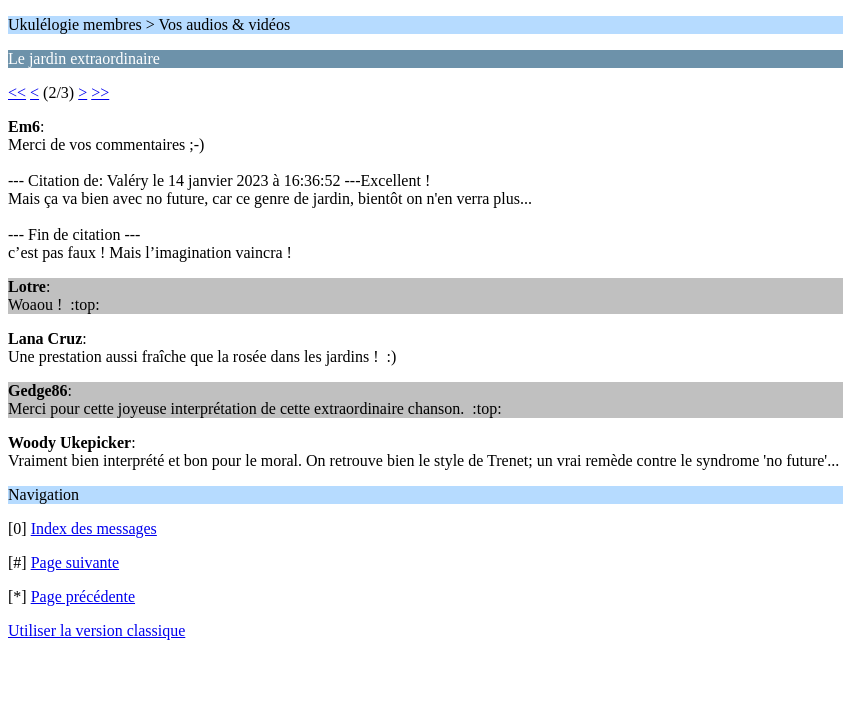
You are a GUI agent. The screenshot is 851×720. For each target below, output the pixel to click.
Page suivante (75, 562)
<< (17, 92)
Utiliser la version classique (96, 630)
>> (100, 92)
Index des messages (94, 528)
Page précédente (83, 596)
